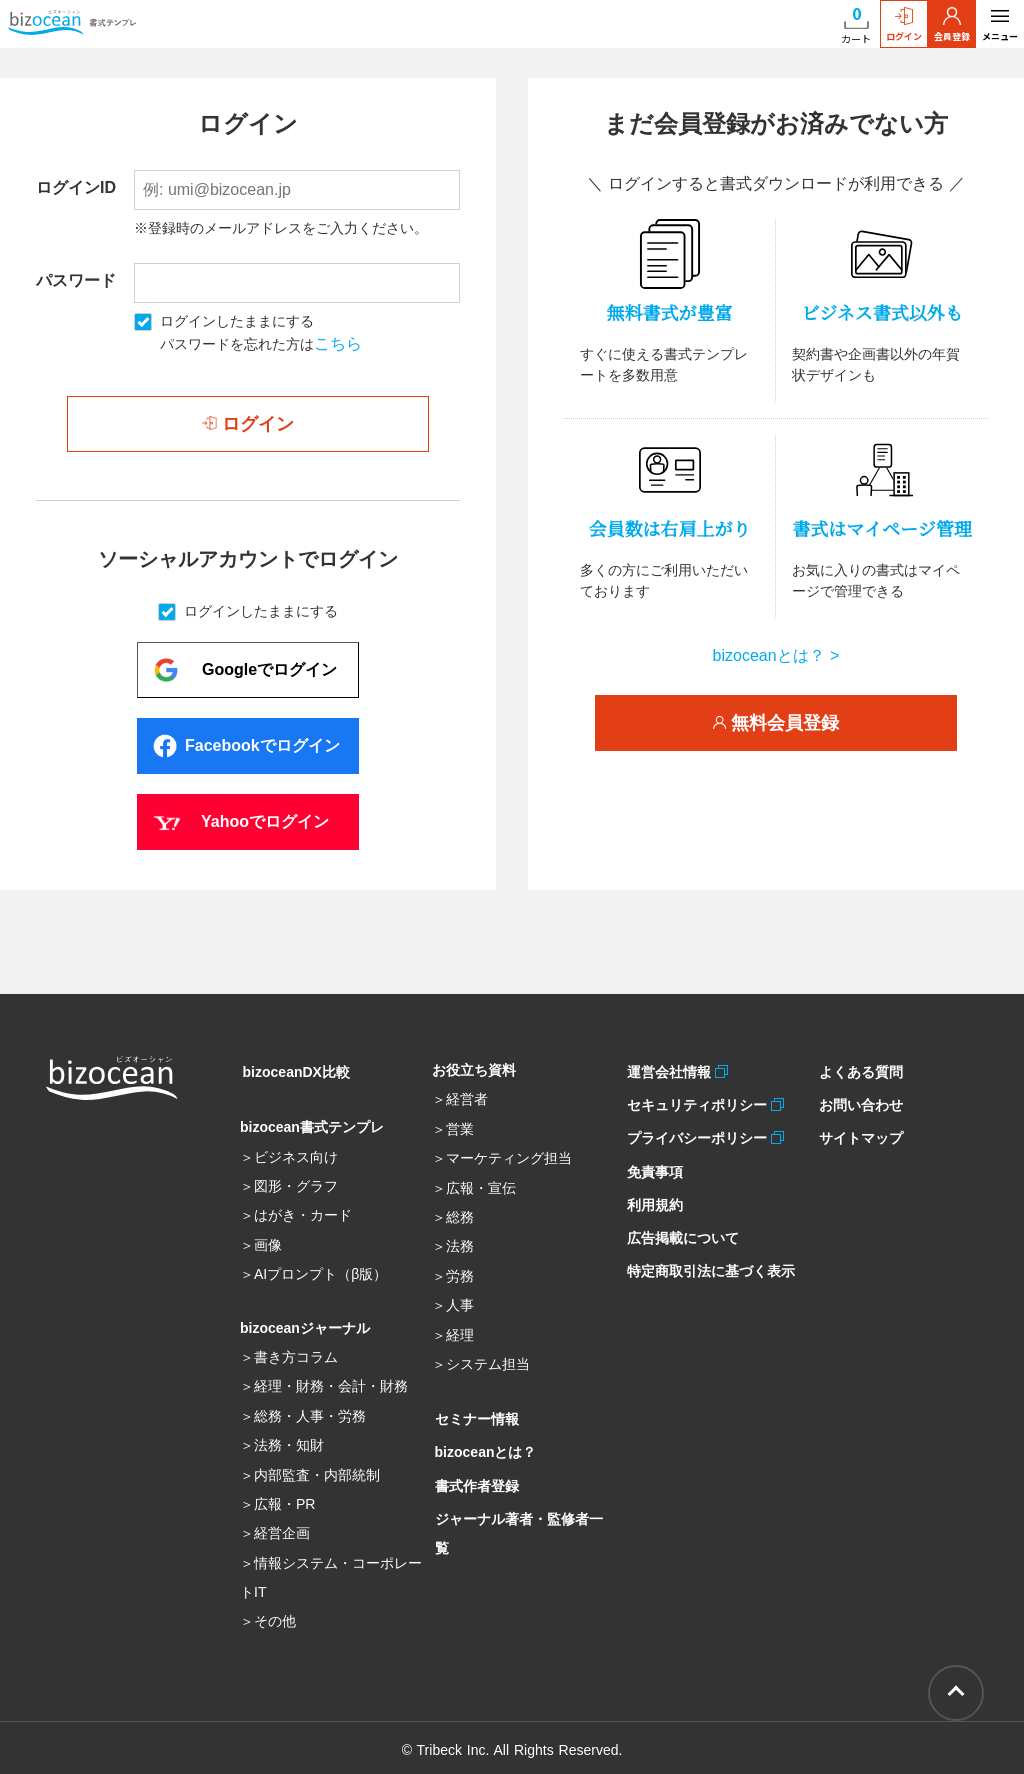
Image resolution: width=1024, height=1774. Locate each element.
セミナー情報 (474, 1417)
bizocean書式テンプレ (312, 1123)
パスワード (76, 280)
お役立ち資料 (474, 1070)
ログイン (904, 25)
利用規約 (652, 1188)
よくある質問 (858, 1070)
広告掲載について (680, 1217)
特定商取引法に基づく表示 (708, 1246)
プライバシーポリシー (696, 1129)
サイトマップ (858, 1129)
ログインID (76, 187)
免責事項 (652, 1158)
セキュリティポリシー (696, 1099)
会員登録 (952, 25)
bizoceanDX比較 (293, 1070)
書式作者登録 (474, 1476)
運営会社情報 (668, 1070)
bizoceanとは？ (483, 1447)
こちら (338, 343)
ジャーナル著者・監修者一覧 (523, 1505)
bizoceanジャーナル (305, 1324)
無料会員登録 (776, 723)
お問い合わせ (858, 1099)
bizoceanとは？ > (776, 655)
